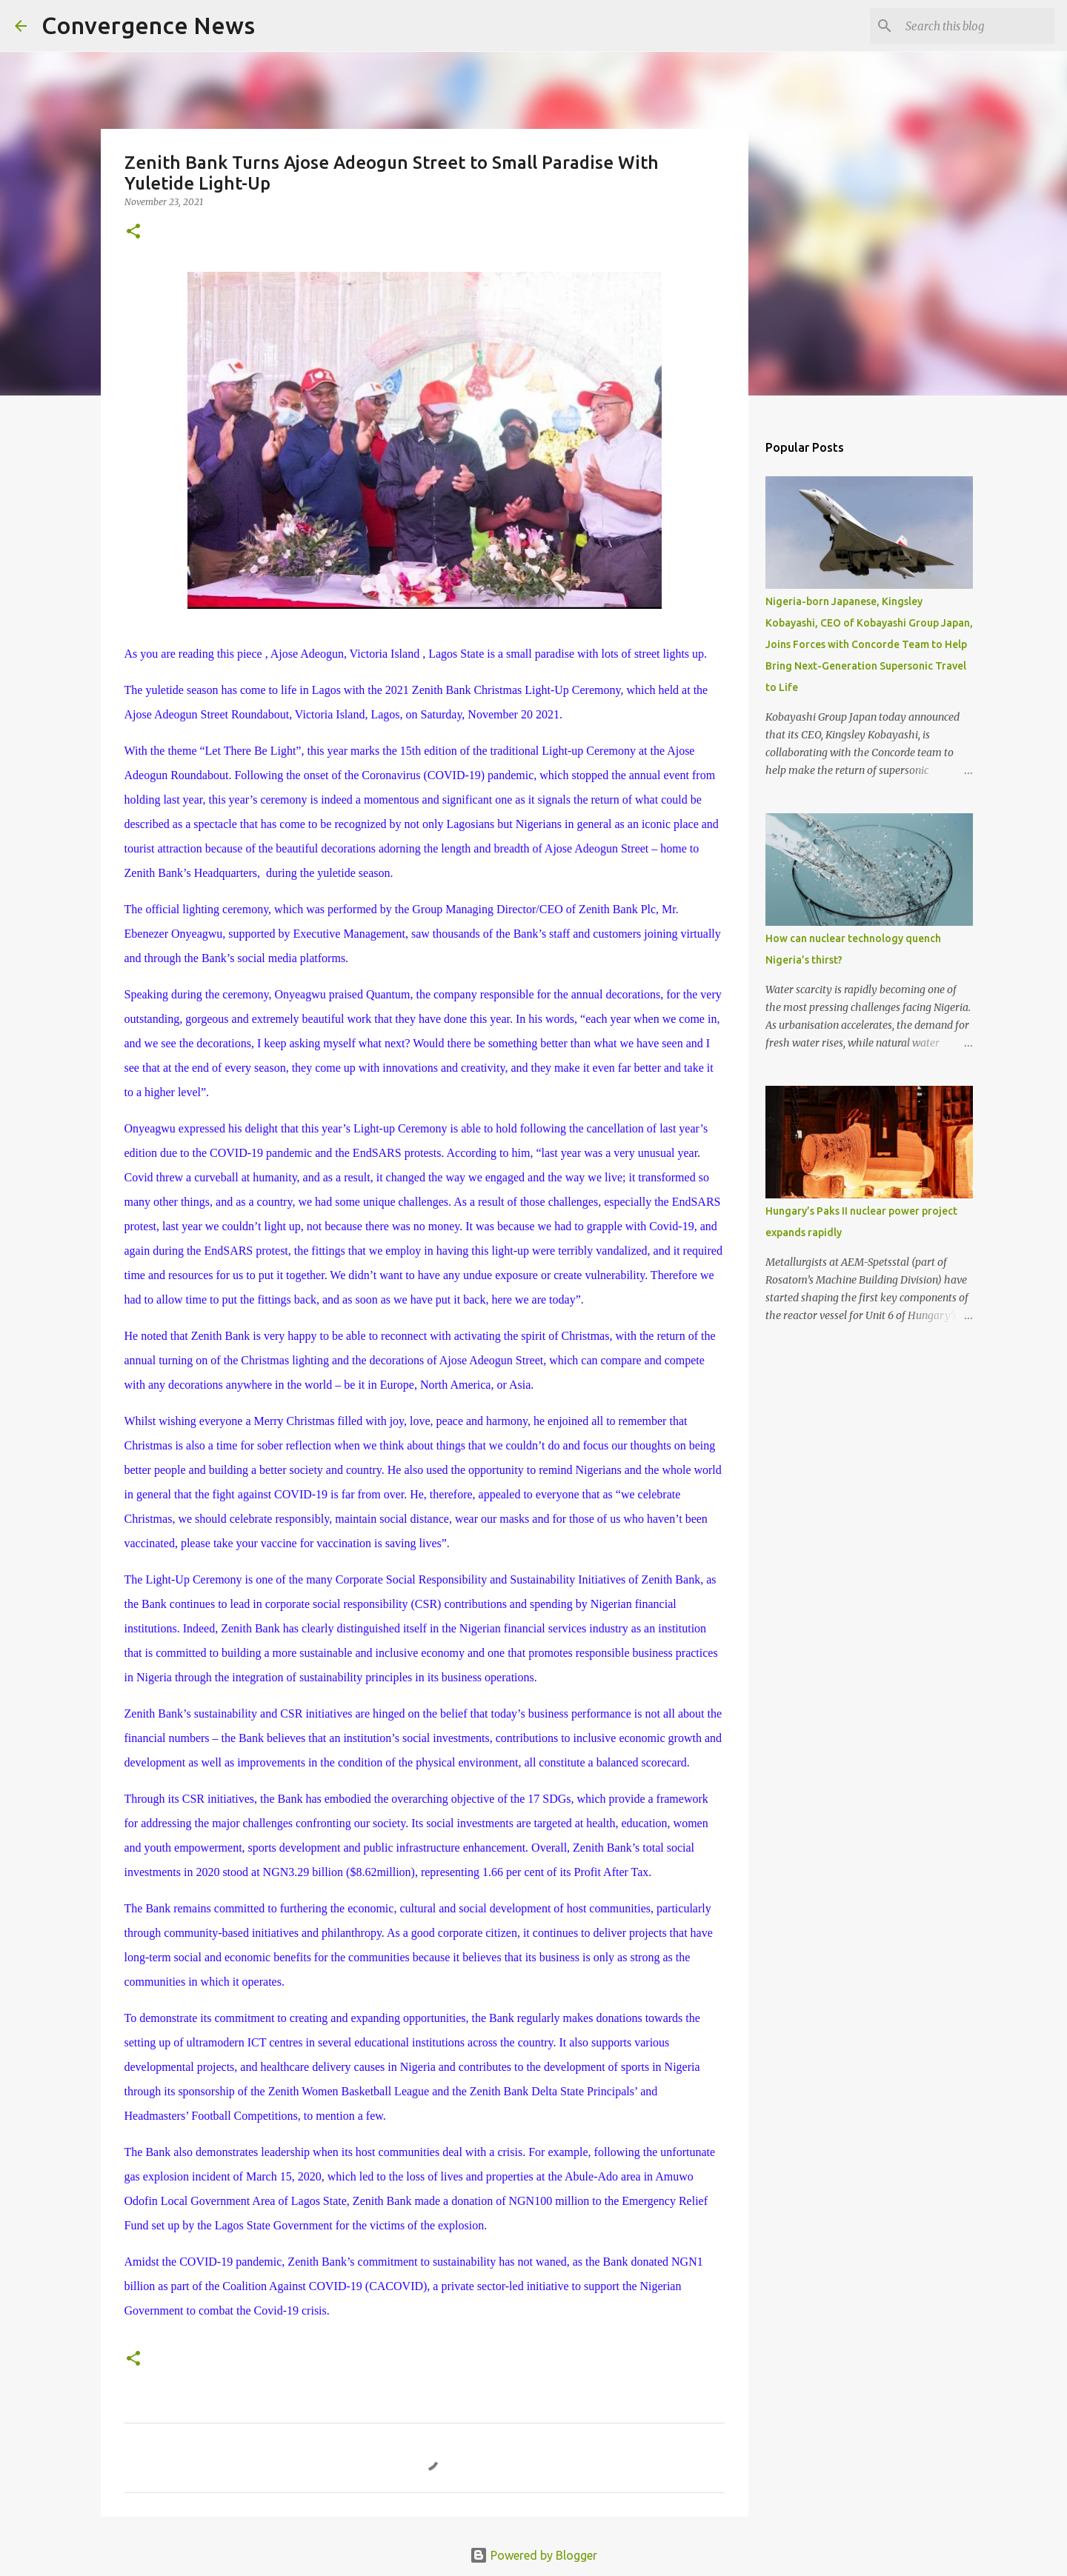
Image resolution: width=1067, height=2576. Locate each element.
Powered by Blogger (533, 2555)
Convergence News (148, 25)
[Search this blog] (977, 26)
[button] (133, 232)
